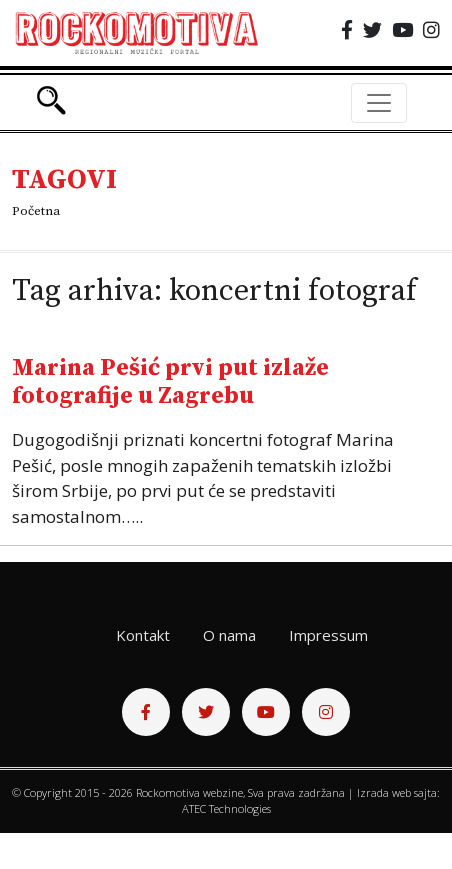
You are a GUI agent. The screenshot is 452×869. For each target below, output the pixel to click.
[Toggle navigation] (379, 103)
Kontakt (143, 635)
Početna (36, 211)
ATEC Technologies (226, 808)
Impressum (328, 635)
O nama (229, 635)
